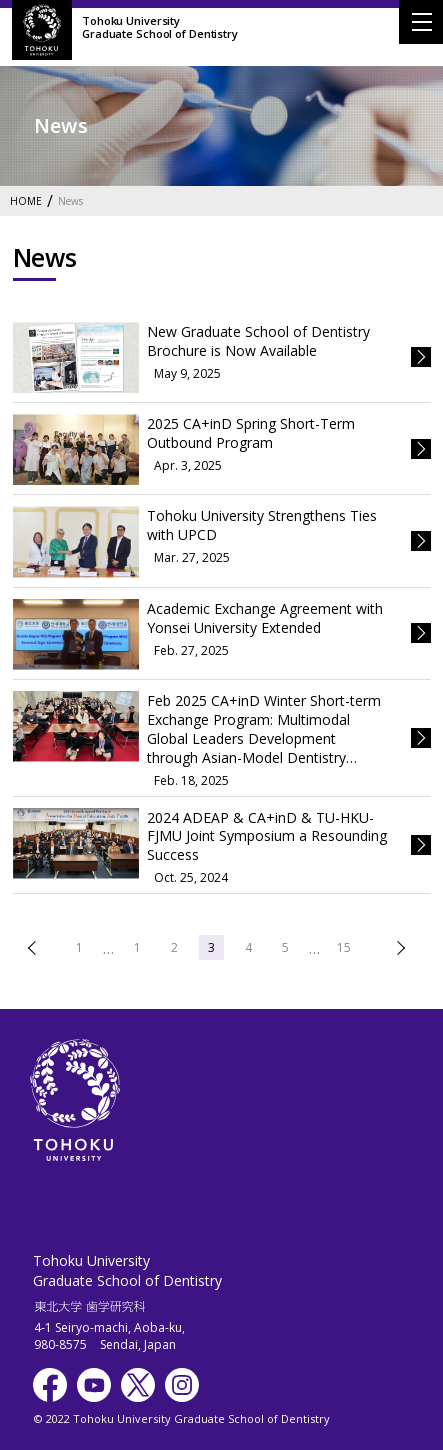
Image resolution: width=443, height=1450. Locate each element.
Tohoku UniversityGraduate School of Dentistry (160, 27)
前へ (34, 948)
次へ (399, 948)
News (70, 201)
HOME (26, 201)
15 (344, 947)
